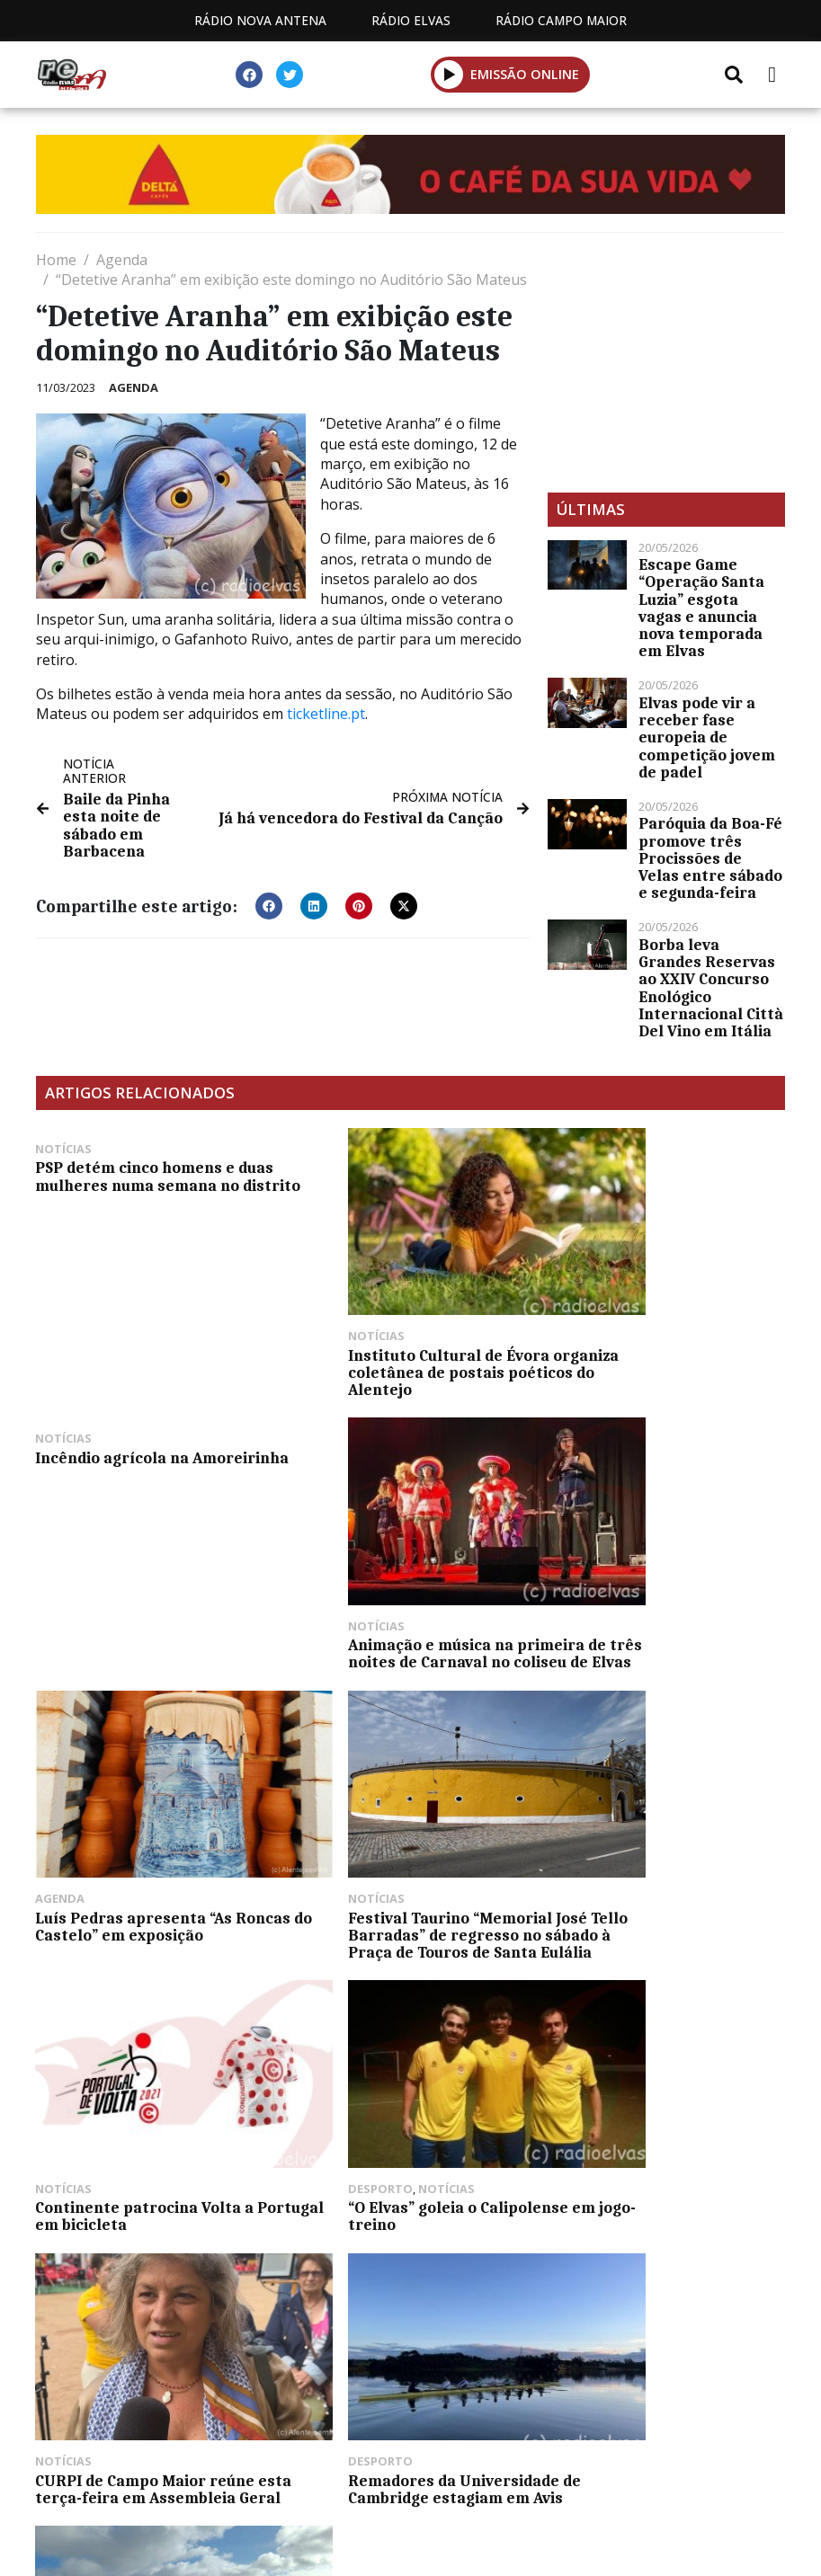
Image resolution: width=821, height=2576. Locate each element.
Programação (281, 2485)
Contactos (421, 2485)
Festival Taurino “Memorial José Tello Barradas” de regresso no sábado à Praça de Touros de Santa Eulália (662, 1595)
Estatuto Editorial (112, 2485)
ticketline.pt (326, 714)
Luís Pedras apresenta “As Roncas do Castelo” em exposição (389, 1586)
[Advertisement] (666, 362)
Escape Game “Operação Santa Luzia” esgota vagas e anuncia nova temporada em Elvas (701, 607)
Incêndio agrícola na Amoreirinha (624, 1176)
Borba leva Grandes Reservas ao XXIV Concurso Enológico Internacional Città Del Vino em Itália (710, 988)
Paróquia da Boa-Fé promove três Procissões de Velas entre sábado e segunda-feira (710, 858)
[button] (449, 74)
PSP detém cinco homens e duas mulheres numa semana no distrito (146, 1185)
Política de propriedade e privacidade (644, 2485)
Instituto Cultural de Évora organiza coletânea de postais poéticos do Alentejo (404, 1335)
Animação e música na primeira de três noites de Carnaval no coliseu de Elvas (154, 1586)
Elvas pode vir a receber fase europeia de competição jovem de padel (706, 737)
